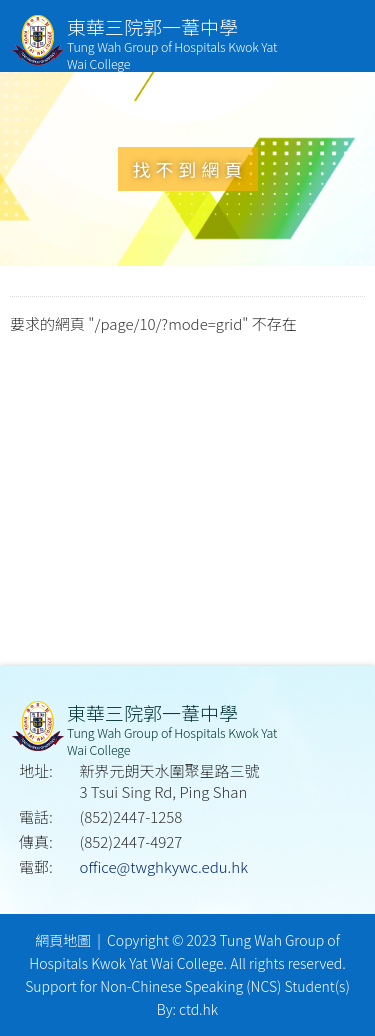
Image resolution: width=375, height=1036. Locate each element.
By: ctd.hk (187, 1009)
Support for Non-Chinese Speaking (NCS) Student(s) (187, 986)
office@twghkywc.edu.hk (164, 866)
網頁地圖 (63, 940)
